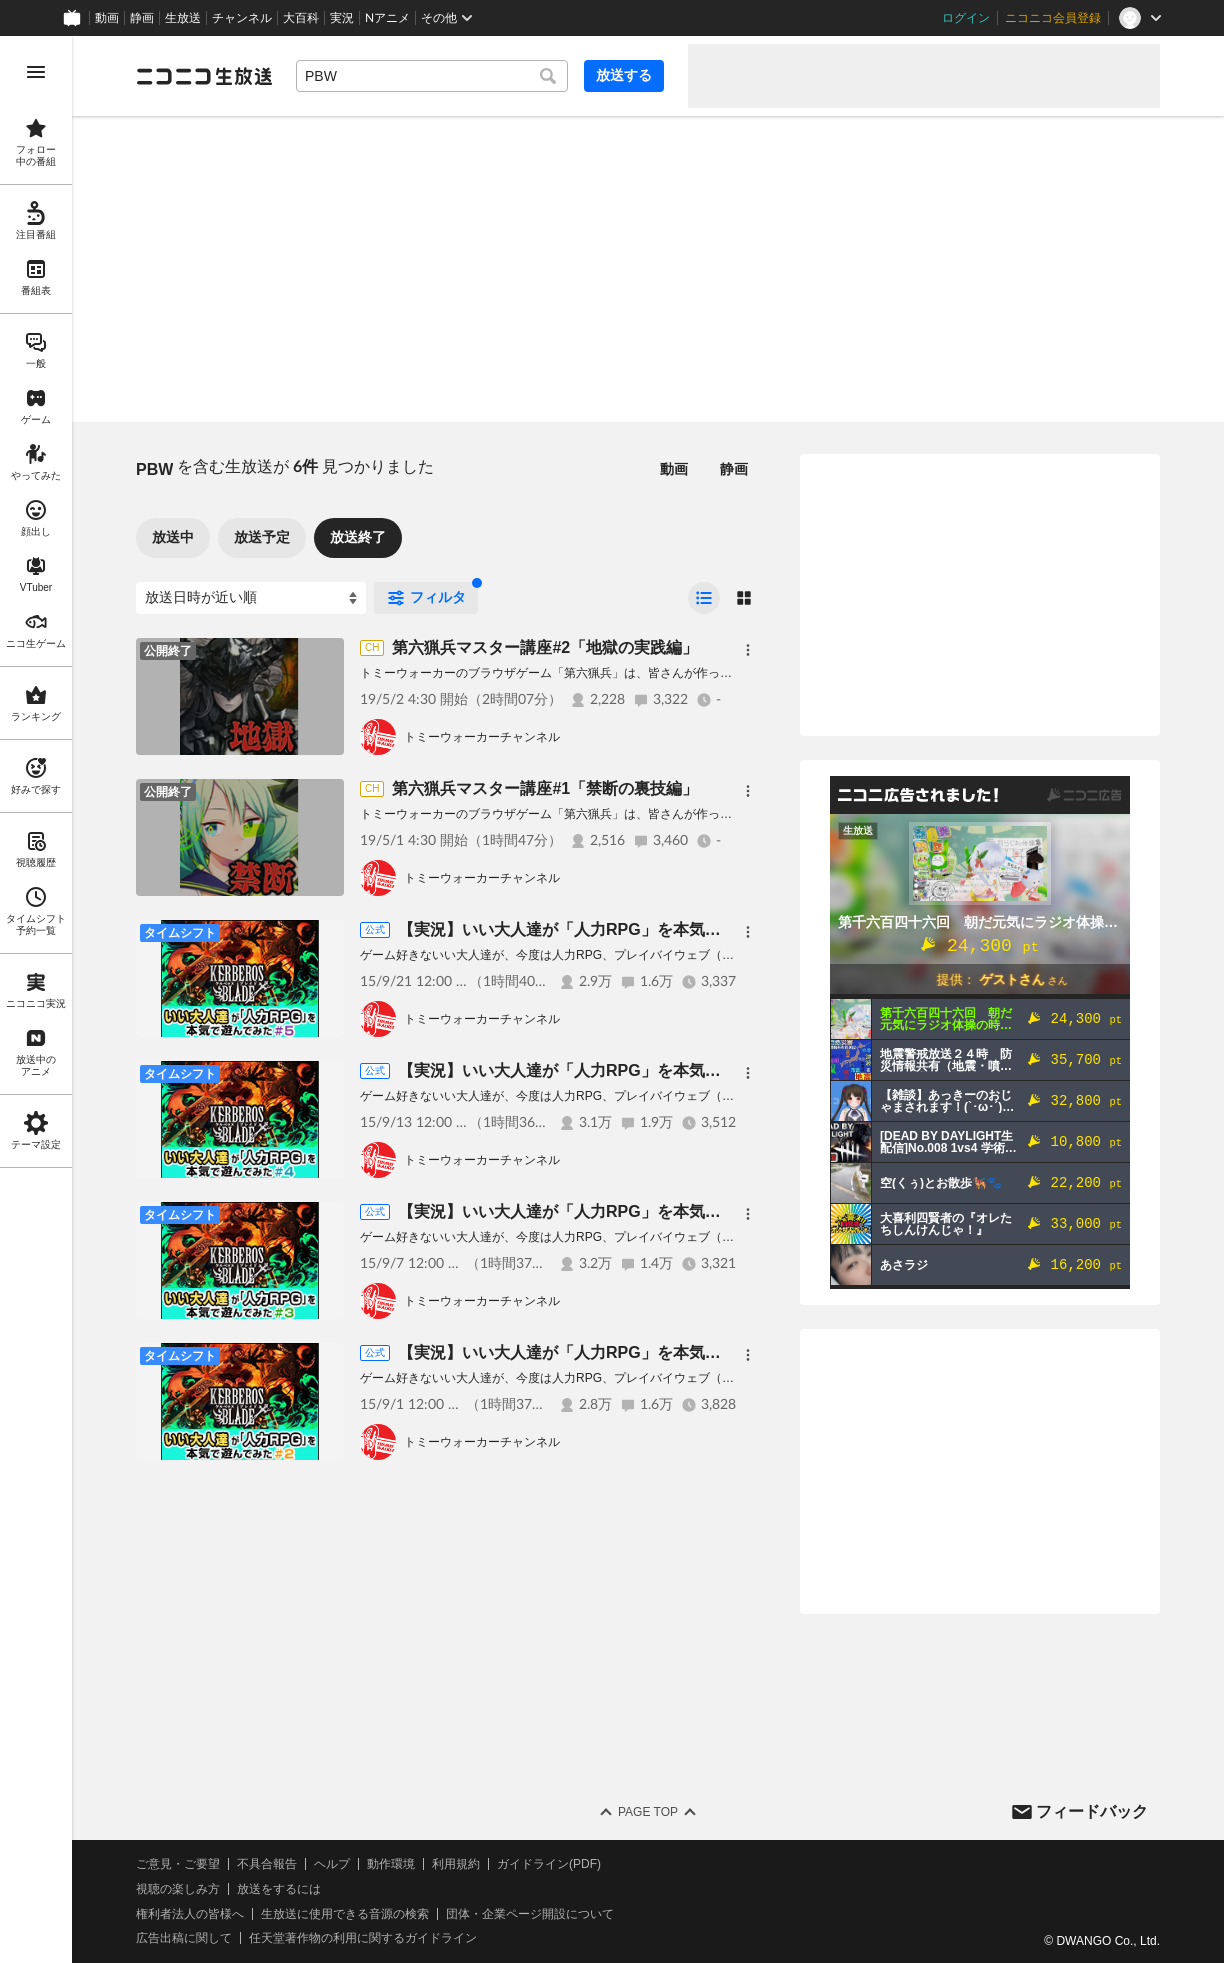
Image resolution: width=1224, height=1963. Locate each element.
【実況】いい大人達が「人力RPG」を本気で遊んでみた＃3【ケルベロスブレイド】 (700, 1211)
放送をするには (279, 1889)
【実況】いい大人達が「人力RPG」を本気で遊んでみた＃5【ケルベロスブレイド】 (700, 929)
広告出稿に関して (184, 1938)
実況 (342, 18)
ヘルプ (332, 1864)
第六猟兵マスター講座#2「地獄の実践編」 (545, 647)
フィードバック (1092, 1811)
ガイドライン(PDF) (549, 1864)
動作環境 (391, 1864)
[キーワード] (432, 76)
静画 (142, 18)
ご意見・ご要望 (178, 1864)
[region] (36, 999)
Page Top (648, 1812)
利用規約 (456, 1864)
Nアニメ (387, 18)
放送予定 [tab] (262, 537)
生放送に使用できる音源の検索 (345, 1914)
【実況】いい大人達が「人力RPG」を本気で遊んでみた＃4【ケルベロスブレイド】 (700, 1070)
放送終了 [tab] (358, 537)
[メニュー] (748, 650)
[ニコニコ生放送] (204, 76)
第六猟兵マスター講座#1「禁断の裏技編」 (545, 788)
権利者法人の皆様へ (190, 1914)
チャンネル (242, 18)
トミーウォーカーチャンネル (482, 737)
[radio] (704, 598)
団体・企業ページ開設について (530, 1914)
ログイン (966, 18)
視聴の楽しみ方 (178, 1889)
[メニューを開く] (36, 72)
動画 (107, 18)
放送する (624, 75)
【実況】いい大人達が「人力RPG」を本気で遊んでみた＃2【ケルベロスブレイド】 (700, 1352)
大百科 (301, 18)
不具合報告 (267, 1864)
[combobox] (432, 76)
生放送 (183, 18)
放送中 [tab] (173, 537)
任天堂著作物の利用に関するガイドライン (363, 1938)
